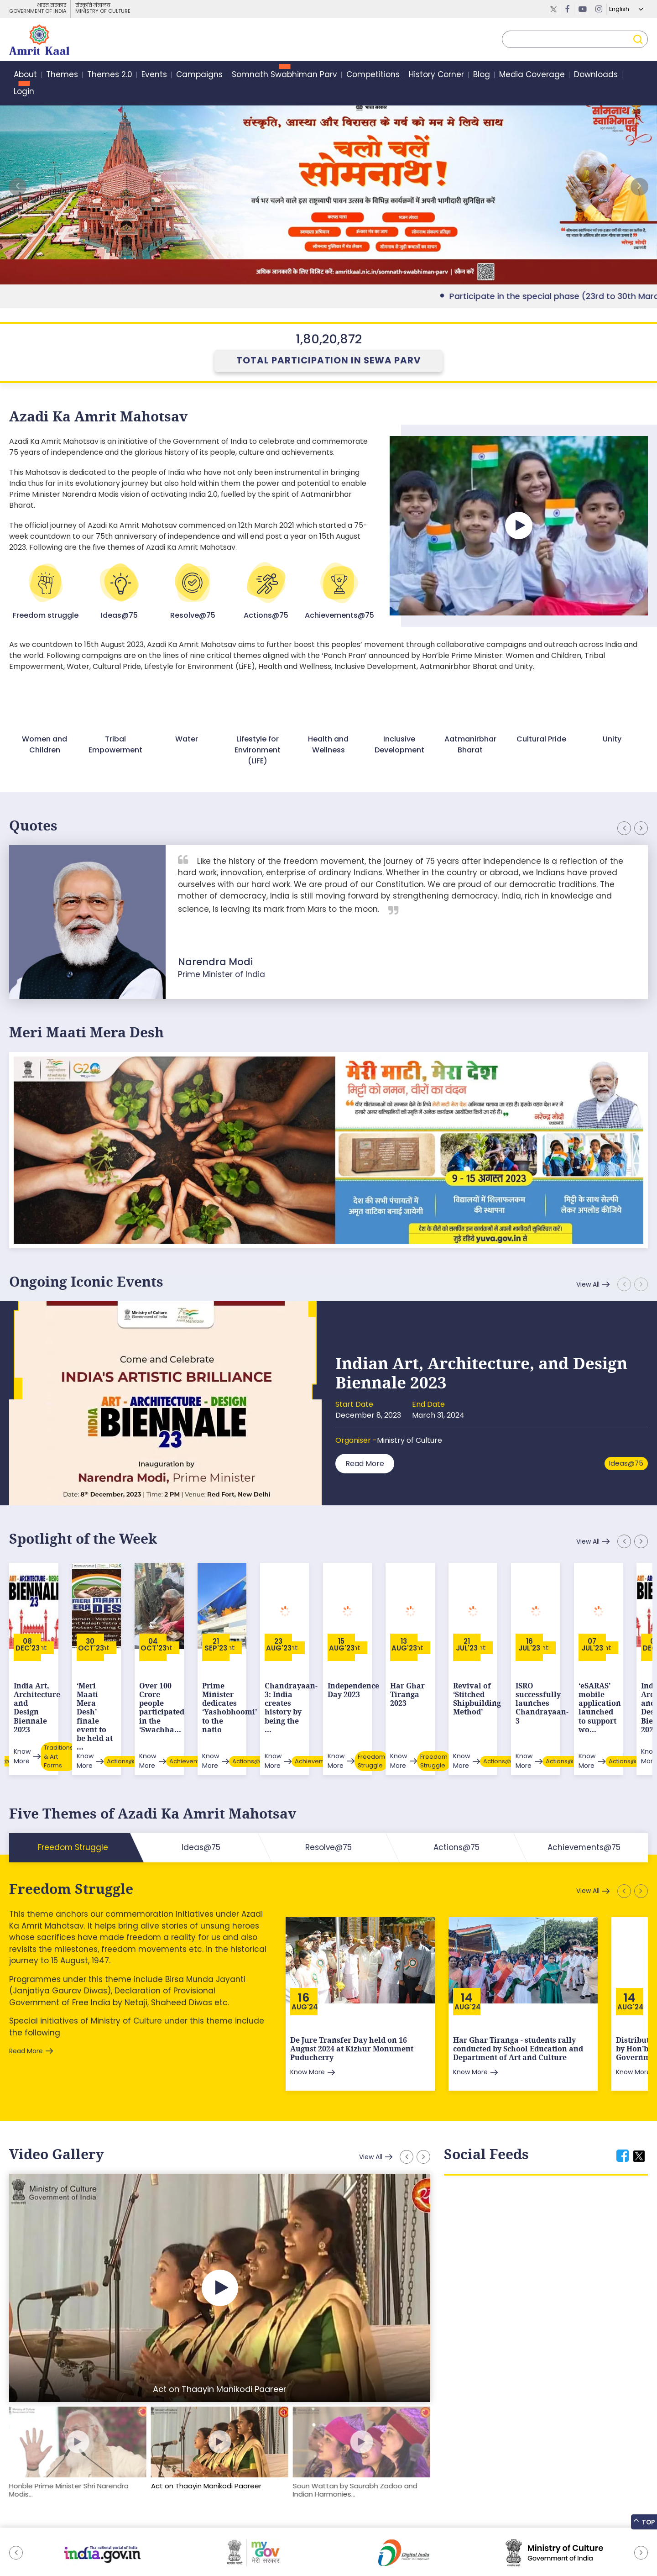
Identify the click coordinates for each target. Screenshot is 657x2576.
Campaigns (199, 74)
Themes (62, 74)
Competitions (373, 74)
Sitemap (22, 2545)
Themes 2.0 (109, 74)
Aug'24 (305, 1957)
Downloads (596, 74)
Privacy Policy (176, 2545)
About (25, 74)
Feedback (58, 2545)
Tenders (135, 2545)
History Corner (436, 74)
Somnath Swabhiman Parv (284, 74)
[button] (639, 187)
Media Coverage (532, 74)
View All (588, 1283)
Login (24, 91)
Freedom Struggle (71, 1839)
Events (154, 74)
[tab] (622, 2107)
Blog (481, 74)
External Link (328, 186)
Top (643, 2521)
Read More (365, 1463)
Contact (216, 2545)
